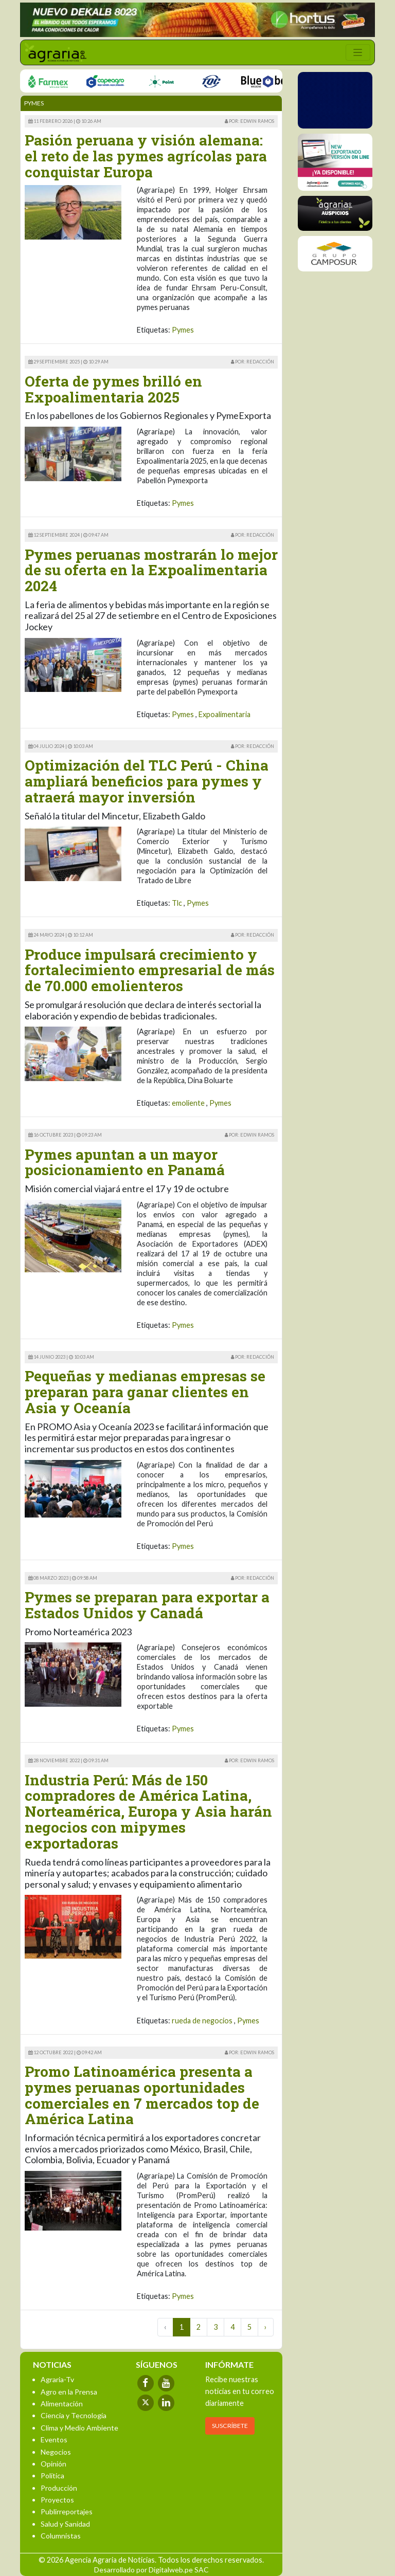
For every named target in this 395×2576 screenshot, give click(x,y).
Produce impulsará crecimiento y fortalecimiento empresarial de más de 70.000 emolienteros (150, 970)
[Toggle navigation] (358, 52)
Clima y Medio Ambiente (79, 2427)
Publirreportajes (67, 2511)
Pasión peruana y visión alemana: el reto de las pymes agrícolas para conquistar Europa (146, 156)
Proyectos (57, 2499)
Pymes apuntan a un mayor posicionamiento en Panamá (125, 1162)
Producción (59, 2487)
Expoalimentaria (224, 714)
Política (52, 2475)
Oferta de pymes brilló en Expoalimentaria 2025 (113, 389)
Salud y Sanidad (65, 2523)
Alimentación (62, 2403)
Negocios (56, 2451)
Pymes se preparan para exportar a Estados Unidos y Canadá (147, 1604)
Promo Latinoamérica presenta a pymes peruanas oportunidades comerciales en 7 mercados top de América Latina (142, 2095)
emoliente (188, 1103)
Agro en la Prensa (69, 2391)
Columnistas (61, 2535)
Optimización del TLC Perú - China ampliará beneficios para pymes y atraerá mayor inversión (146, 781)
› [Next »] (265, 2327)
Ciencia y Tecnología (73, 2415)
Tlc (177, 903)
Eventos (54, 2439)
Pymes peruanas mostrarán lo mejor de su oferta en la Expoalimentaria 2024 (151, 570)
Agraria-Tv (57, 2379)
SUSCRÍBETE (230, 2425)
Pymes (183, 329)
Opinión (53, 2463)
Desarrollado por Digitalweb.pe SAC (151, 2569)
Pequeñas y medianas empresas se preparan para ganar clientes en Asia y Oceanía (145, 1391)
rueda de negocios (202, 2020)
